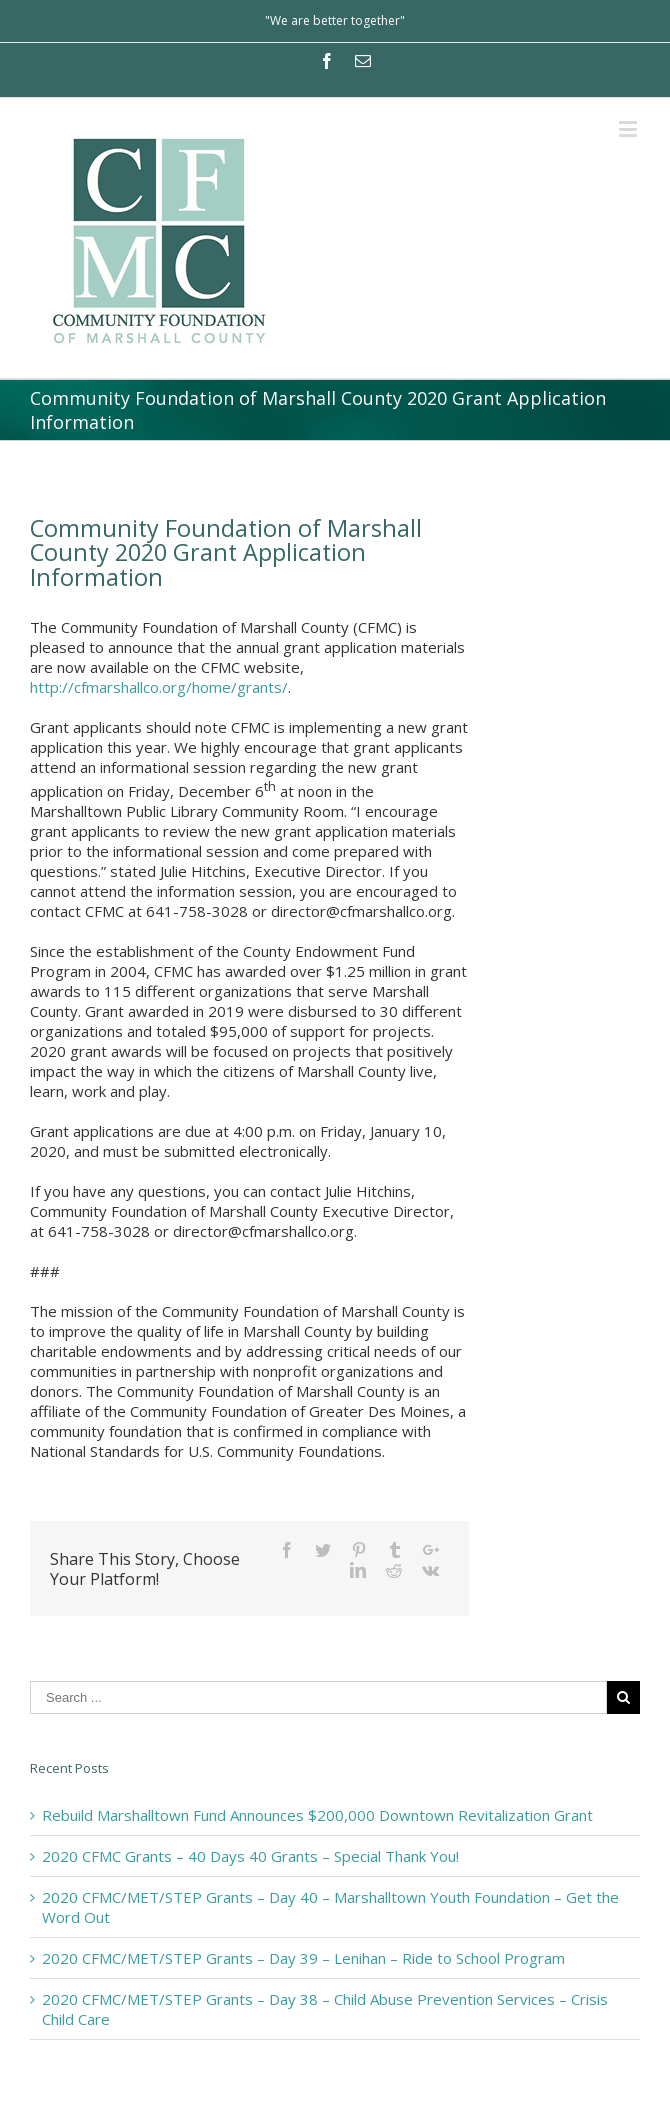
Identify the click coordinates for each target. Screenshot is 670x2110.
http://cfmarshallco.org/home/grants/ (159, 687)
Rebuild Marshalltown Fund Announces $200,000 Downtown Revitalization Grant (317, 1815)
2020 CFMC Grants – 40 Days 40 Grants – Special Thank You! (250, 1856)
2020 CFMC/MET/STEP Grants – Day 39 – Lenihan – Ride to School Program (303, 1958)
